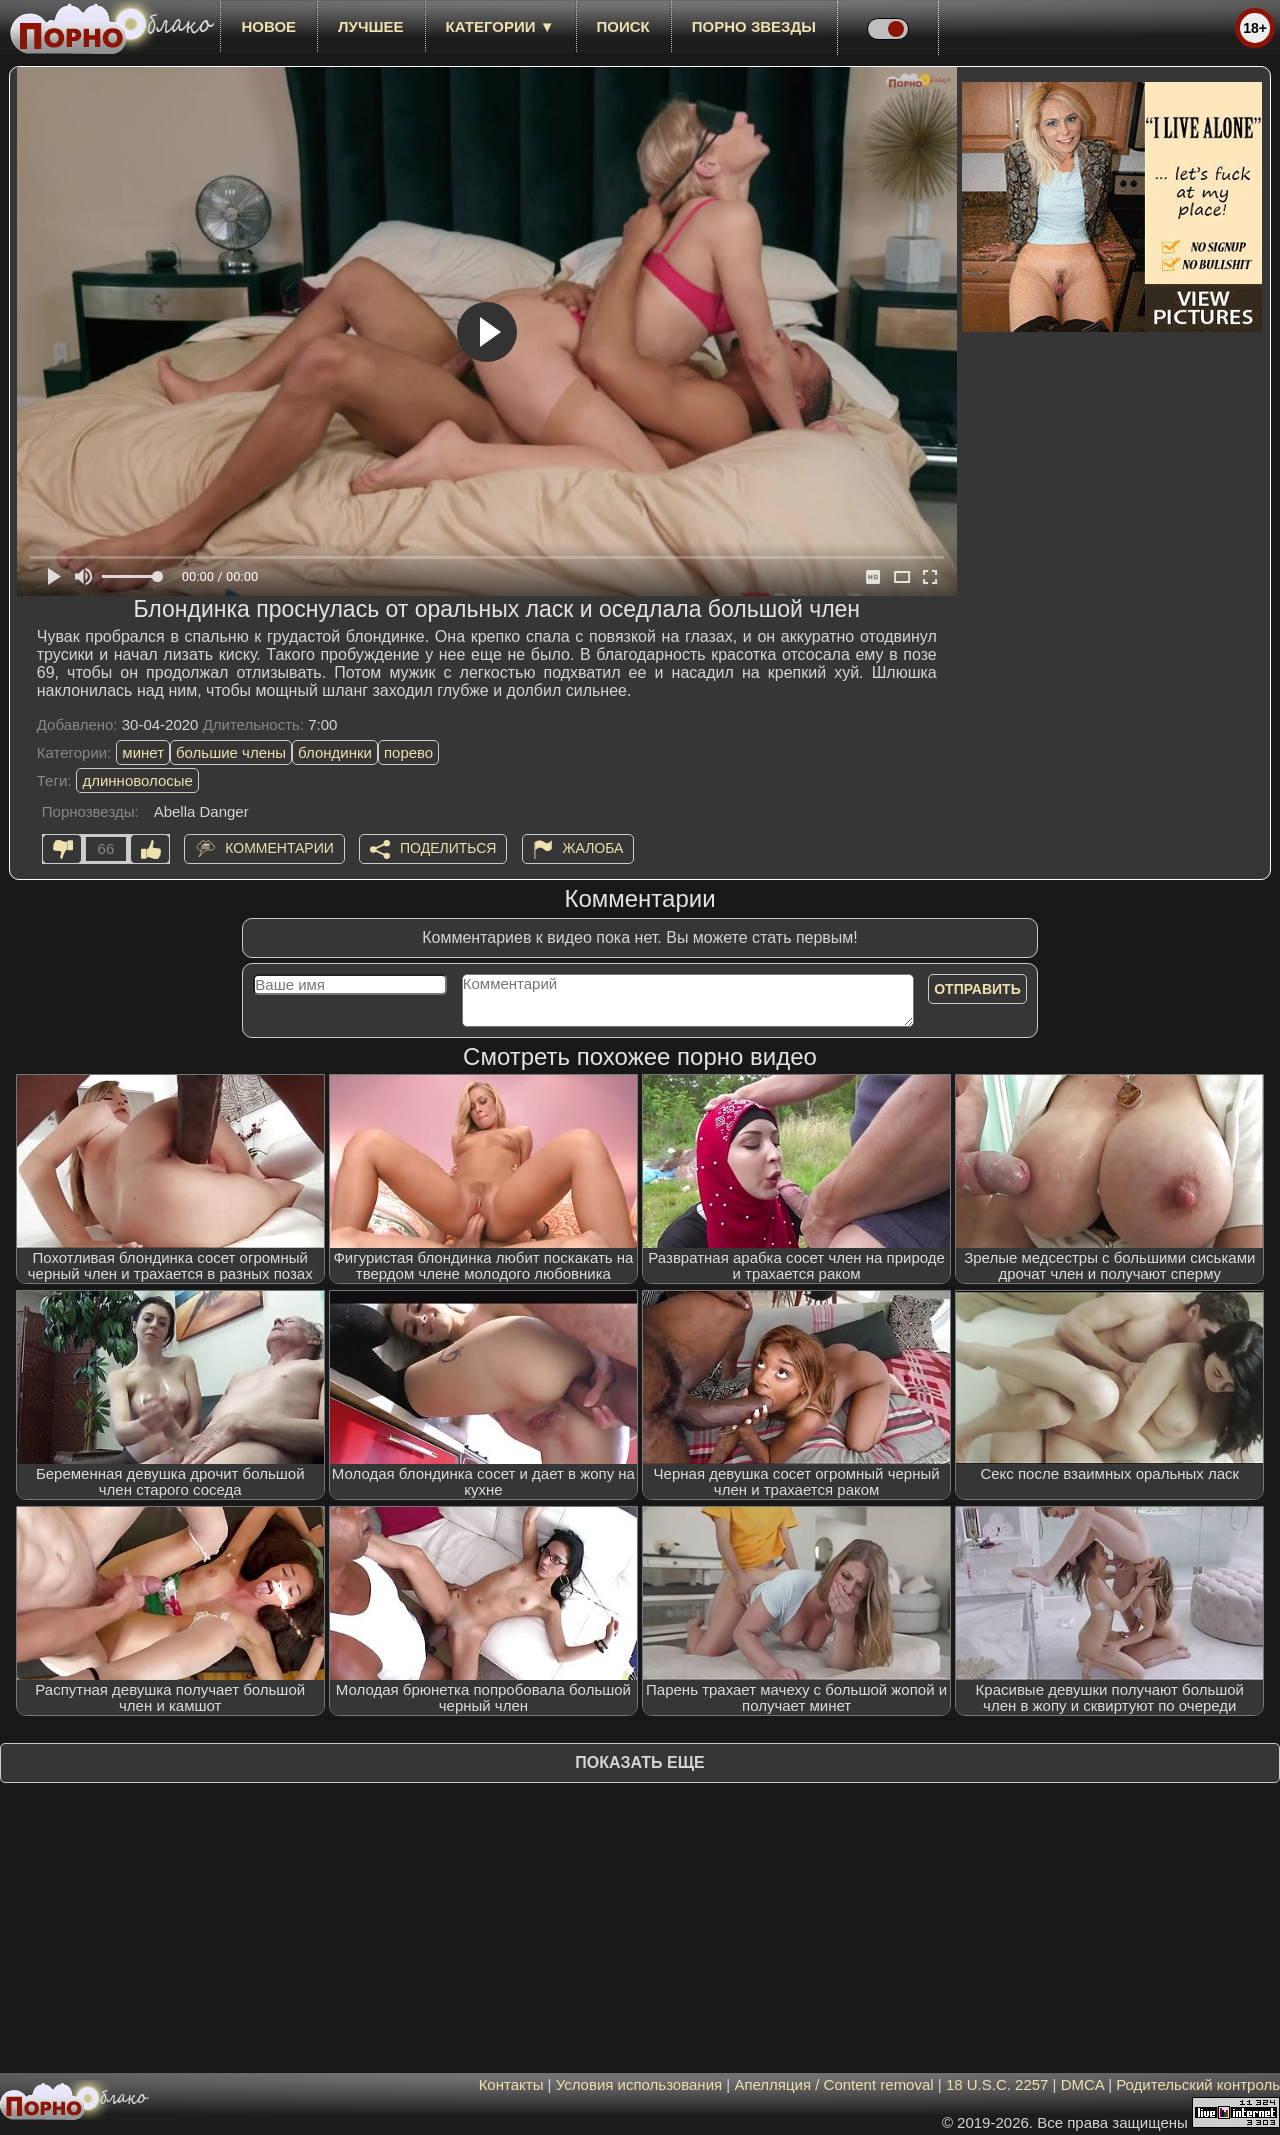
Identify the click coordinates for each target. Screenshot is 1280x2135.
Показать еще (639, 1762)
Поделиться (448, 848)
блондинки (335, 752)
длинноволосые (137, 780)
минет (143, 752)
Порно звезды (754, 26)
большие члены (231, 752)
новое (268, 26)
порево (408, 752)
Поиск (623, 26)
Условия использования (639, 2084)
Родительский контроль (1198, 2084)
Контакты (511, 2084)
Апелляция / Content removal (833, 2084)
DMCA (1082, 2084)
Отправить (977, 989)
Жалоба (593, 848)
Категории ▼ (500, 26)
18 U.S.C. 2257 (997, 2084)
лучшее (370, 26)
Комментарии (279, 848)
